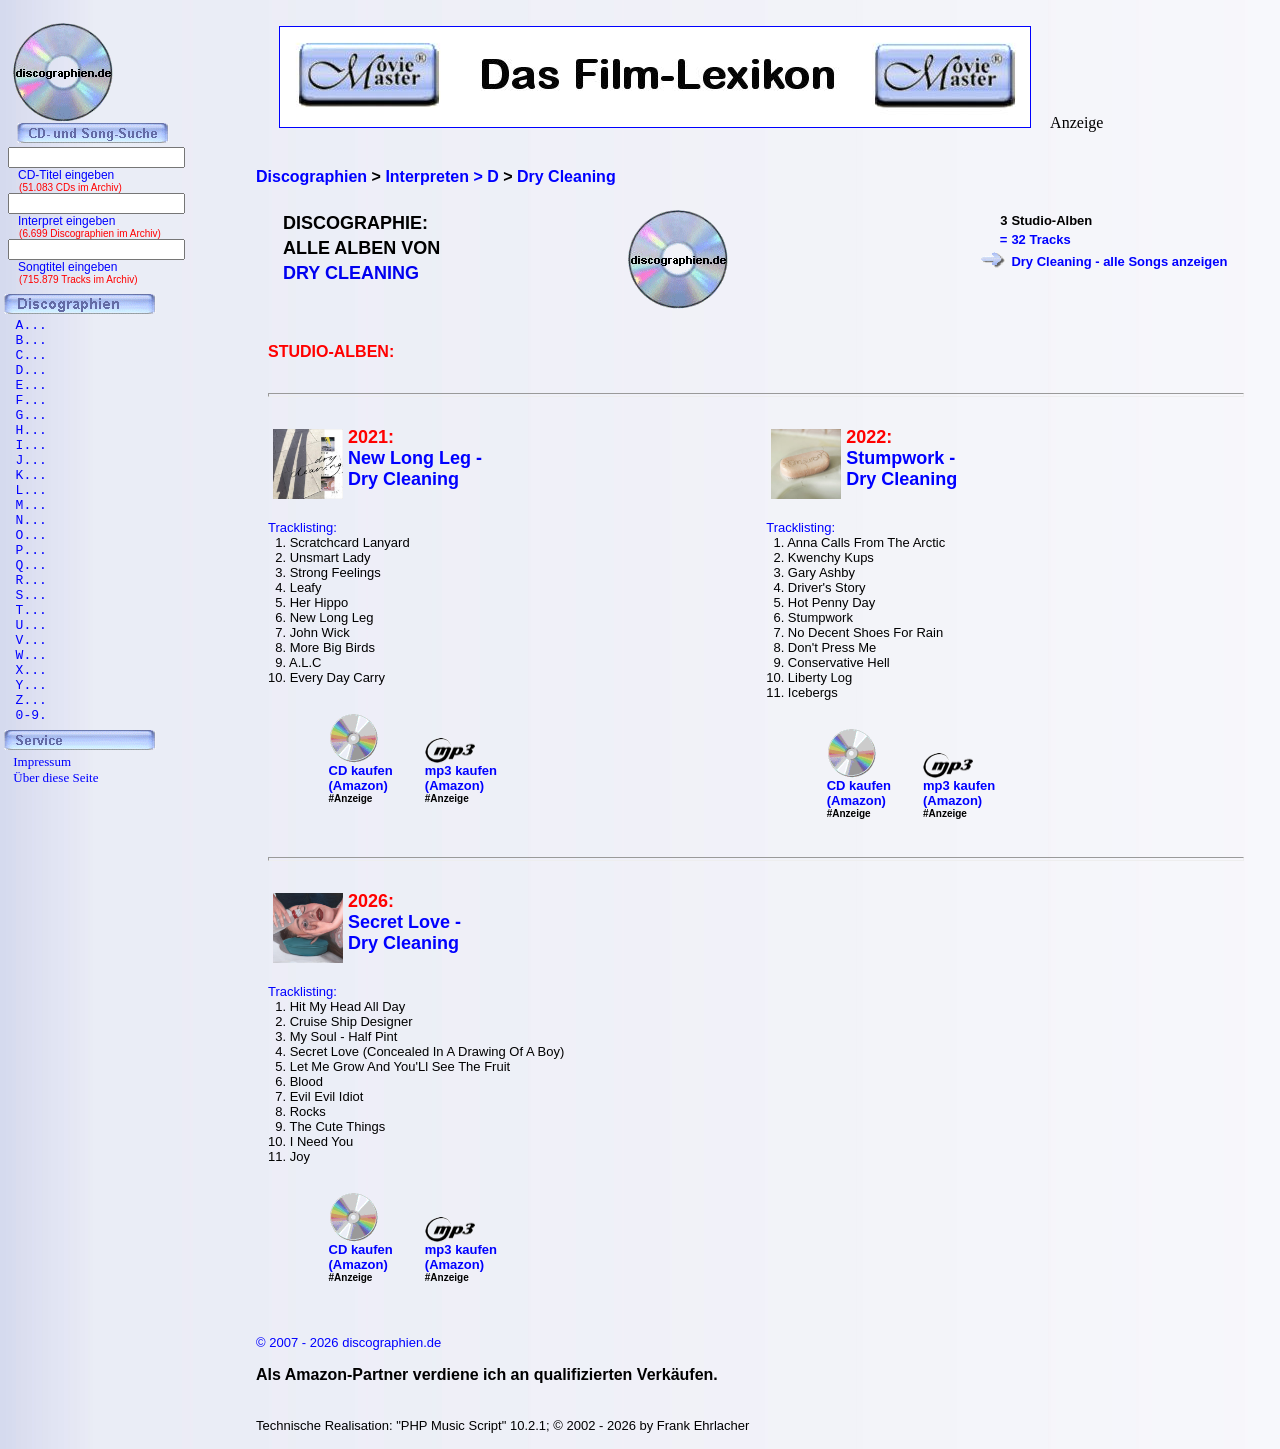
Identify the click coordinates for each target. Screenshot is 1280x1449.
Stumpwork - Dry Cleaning (901, 468)
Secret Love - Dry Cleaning (404, 932)
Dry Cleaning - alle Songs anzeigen (1119, 261)
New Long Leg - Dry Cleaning (415, 468)
